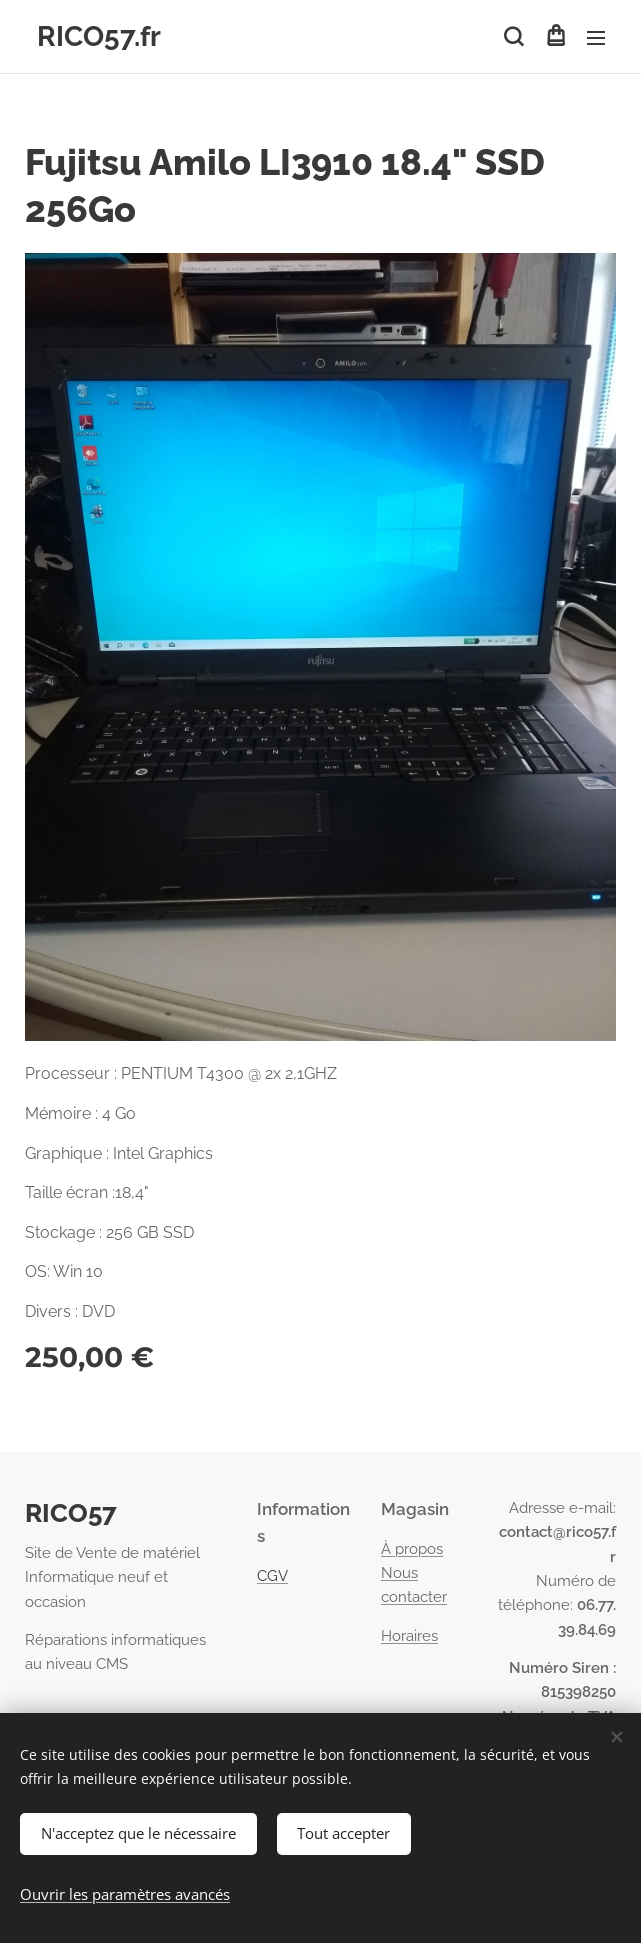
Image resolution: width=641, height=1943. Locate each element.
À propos (412, 1549)
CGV (272, 1576)
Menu (596, 38)
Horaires (409, 1636)
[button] (513, 37)
